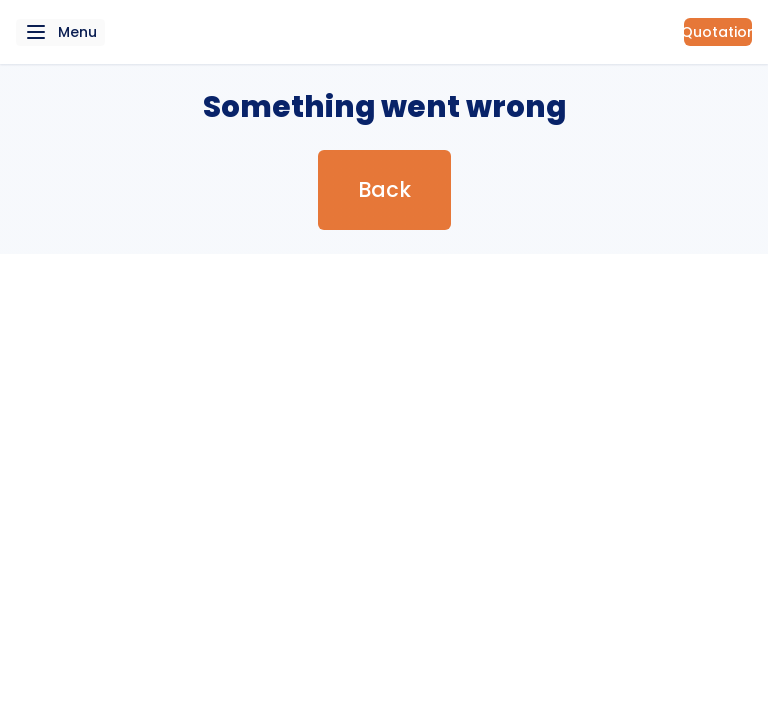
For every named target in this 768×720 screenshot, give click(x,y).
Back (384, 189)
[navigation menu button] (60, 32)
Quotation (718, 32)
